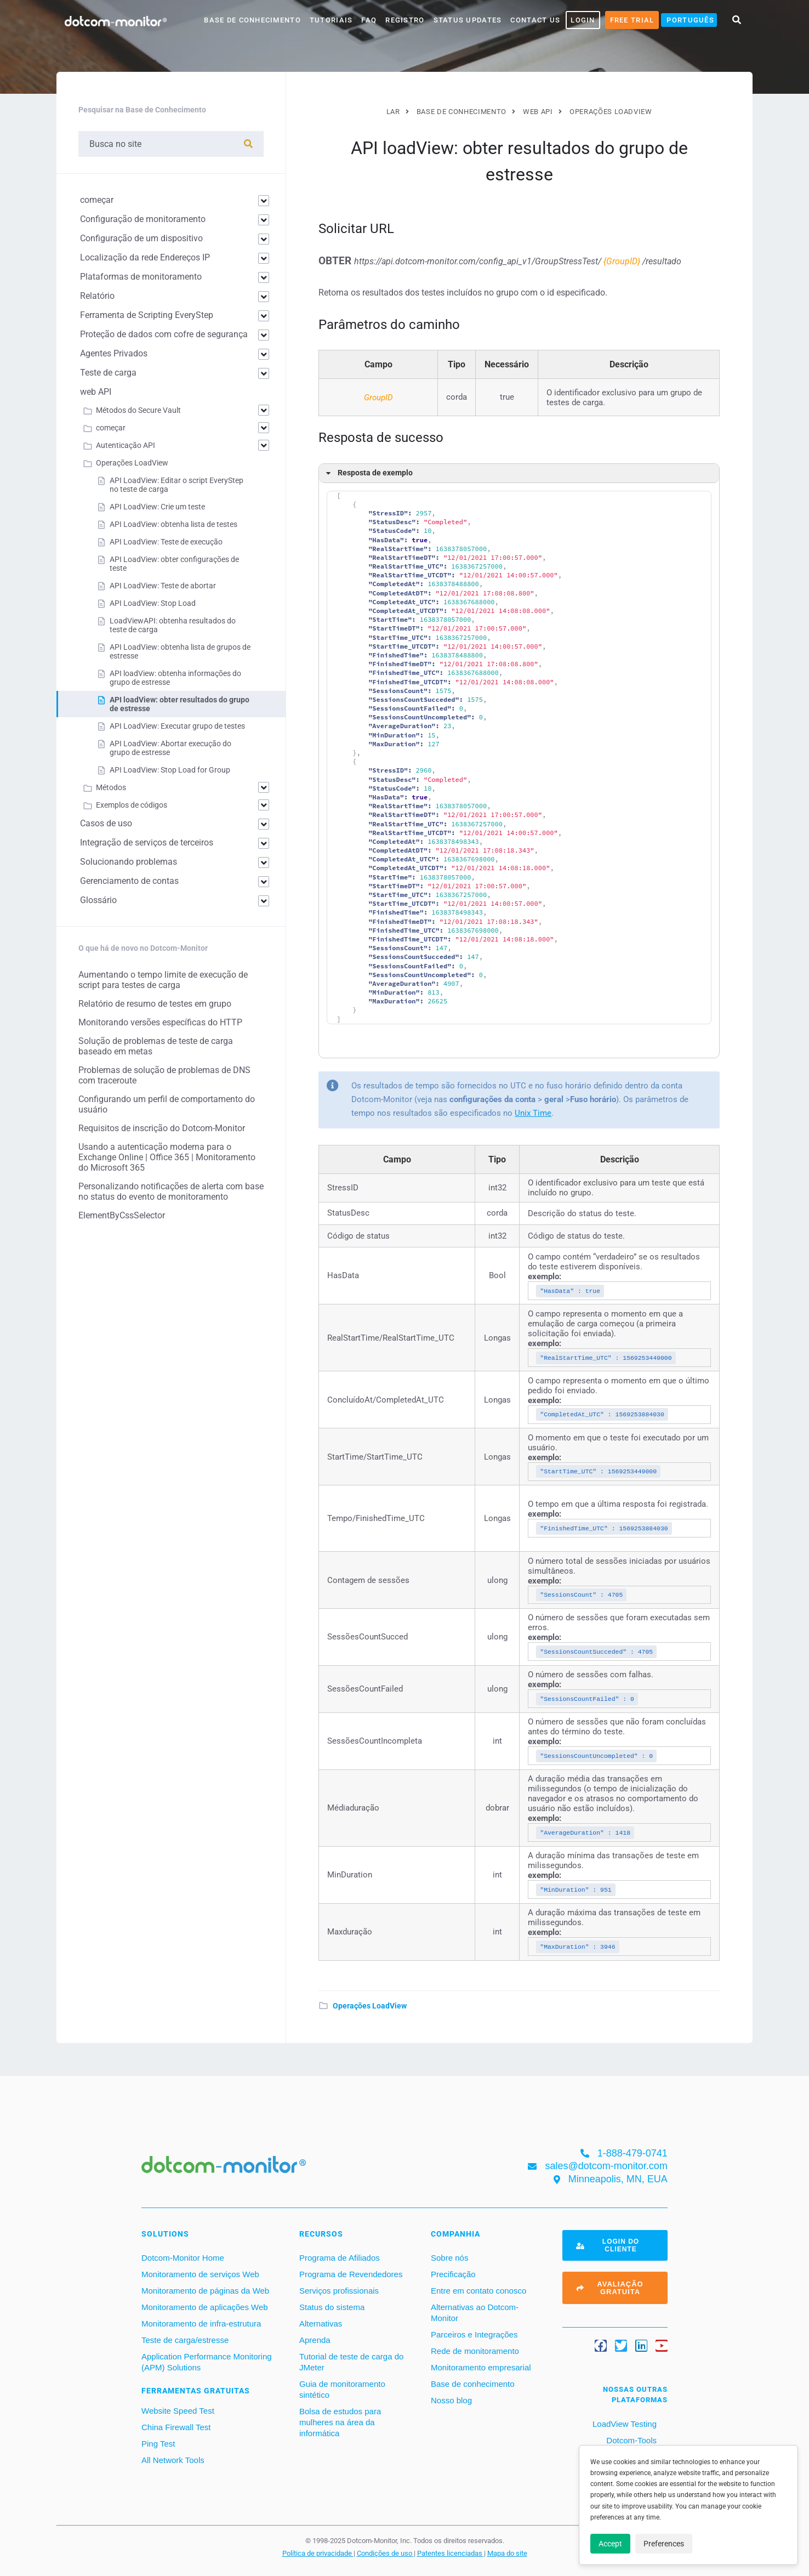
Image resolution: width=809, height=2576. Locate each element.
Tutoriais (331, 20)
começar (96, 200)
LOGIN (583, 20)
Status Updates (468, 20)
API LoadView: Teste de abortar (163, 585)
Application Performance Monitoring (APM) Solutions (206, 2362)
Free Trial (632, 20)
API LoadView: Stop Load (153, 603)
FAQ (369, 20)
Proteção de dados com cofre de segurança (164, 334)
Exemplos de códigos (131, 805)
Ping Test (158, 2443)
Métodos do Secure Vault (138, 410)
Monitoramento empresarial (481, 2367)
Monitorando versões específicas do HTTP (160, 1022)
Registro (404, 20)
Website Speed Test (177, 2410)
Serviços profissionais (339, 2290)
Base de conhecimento (473, 2383)
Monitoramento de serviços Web (200, 2274)
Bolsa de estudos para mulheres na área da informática (340, 2422)
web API (95, 392)
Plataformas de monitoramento (141, 276)
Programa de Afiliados (339, 2257)
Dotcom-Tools (630, 2440)
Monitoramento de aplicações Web (204, 2307)
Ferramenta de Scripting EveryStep (146, 315)
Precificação (453, 2274)
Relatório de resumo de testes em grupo (154, 1003)
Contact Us (535, 20)
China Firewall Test (175, 2427)
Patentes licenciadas (450, 2553)
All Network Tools (172, 2460)
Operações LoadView (370, 2005)
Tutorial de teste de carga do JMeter (351, 2362)
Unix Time (533, 1113)
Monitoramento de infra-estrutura (201, 2323)
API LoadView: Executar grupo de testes (177, 726)
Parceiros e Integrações (474, 2334)
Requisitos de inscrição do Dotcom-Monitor (161, 1128)
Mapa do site (507, 2553)
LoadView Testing (623, 2424)
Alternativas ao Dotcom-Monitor (475, 2312)
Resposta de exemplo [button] (368, 473)
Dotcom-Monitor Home (182, 2257)
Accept (610, 2543)
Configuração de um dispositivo (141, 238)
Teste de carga (108, 372)
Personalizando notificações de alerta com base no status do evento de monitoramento (171, 1191)
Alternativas (320, 2323)
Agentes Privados (113, 353)
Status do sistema (331, 2307)
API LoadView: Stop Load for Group (170, 769)
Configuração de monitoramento (143, 219)
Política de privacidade (318, 2553)
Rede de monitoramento (475, 2351)
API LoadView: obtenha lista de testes (173, 524)
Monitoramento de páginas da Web (205, 2290)
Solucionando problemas (128, 861)
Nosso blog (451, 2400)
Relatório (97, 296)
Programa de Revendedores (350, 2274)
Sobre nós (449, 2257)
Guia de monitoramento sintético (342, 2389)
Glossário (98, 900)
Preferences (663, 2543)
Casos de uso (106, 823)
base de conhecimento (252, 20)
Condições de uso (385, 2553)
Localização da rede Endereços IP (145, 257)
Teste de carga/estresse (185, 2340)
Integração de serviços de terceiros (146, 842)
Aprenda (315, 2340)
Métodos (111, 787)
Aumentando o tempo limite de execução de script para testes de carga (163, 979)
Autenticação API (125, 445)
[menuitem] (689, 20)
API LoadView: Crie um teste (157, 506)
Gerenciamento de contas (129, 881)
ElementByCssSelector (121, 1215)
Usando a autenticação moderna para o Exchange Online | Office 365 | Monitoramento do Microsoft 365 (166, 1157)
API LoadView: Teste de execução (166, 541)
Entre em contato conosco (478, 2290)
